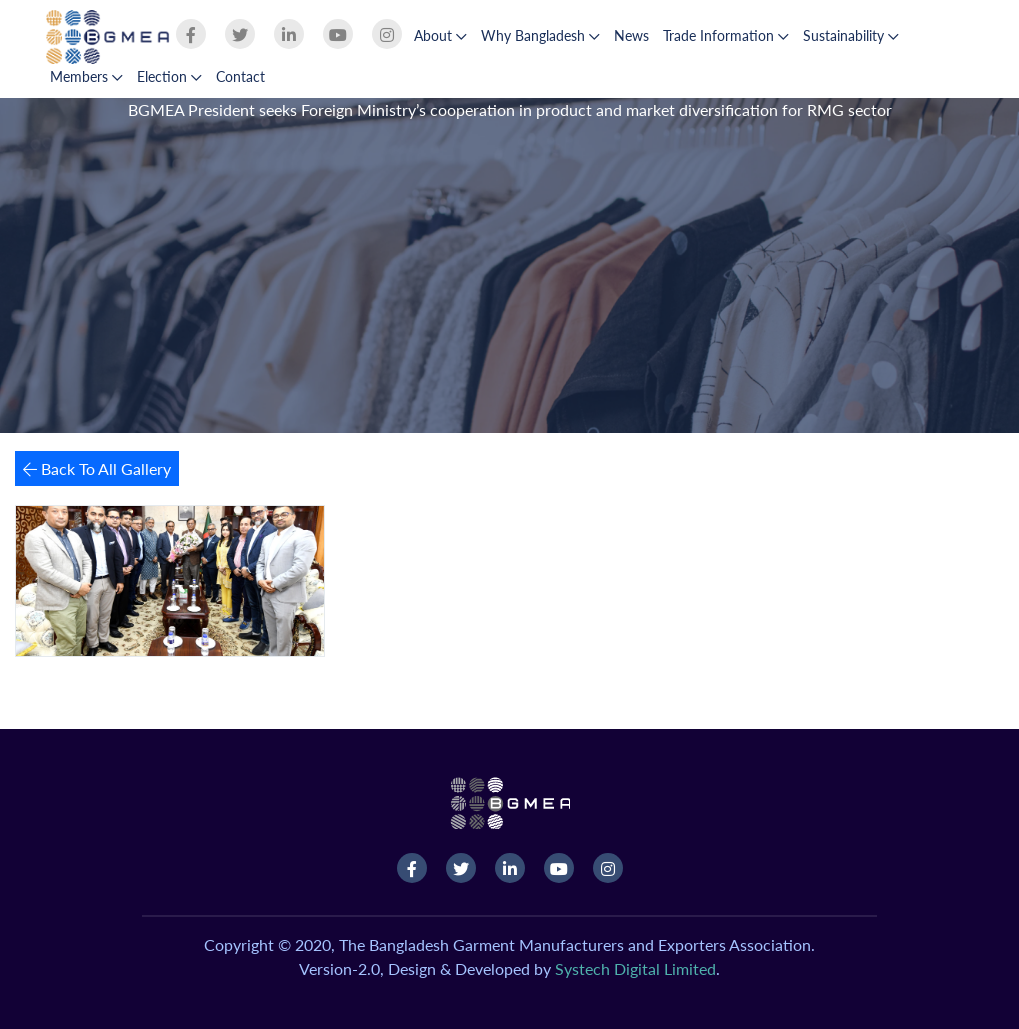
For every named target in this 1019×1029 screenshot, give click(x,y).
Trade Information (726, 35)
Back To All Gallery (97, 468)
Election (169, 76)
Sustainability (851, 35)
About (440, 35)
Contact (240, 76)
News (631, 35)
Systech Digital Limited (635, 968)
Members (86, 76)
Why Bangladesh (540, 35)
